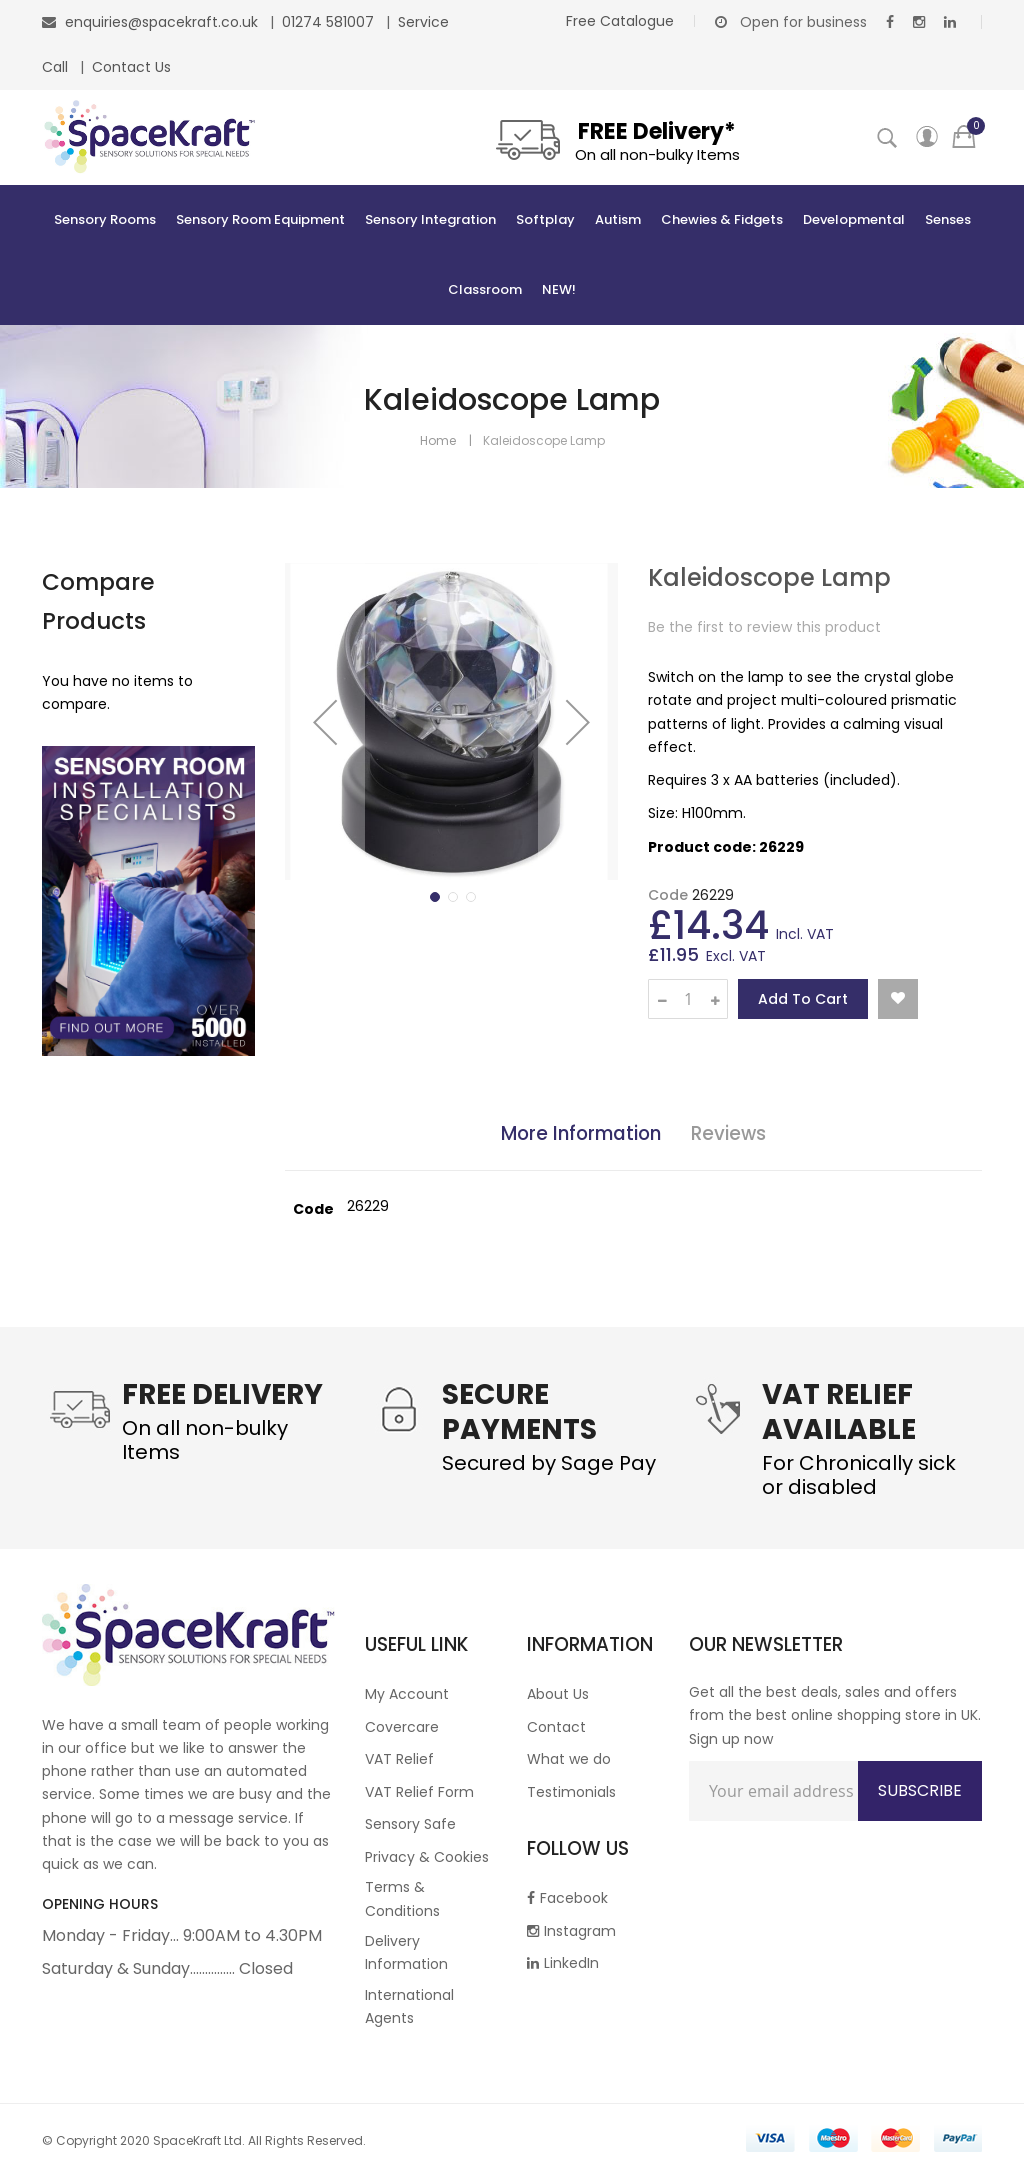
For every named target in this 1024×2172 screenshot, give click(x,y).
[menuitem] (105, 220)
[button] (325, 721)
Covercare (402, 1727)
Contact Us (131, 67)
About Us (558, 1694)
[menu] (512, 255)
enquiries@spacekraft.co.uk (161, 22)
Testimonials (571, 1792)
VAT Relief (399, 1759)
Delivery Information (406, 1952)
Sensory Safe (410, 1824)
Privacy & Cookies (427, 1857)
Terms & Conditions (402, 1898)
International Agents (409, 2006)
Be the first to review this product (764, 627)
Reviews (728, 1133)
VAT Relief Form (419, 1792)
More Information (581, 1133)
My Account (407, 1694)
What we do (569, 1759)
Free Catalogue (620, 21)
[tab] (581, 1137)
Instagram (571, 1931)
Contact (556, 1727)
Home (438, 440)
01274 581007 (330, 22)
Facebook (567, 1898)
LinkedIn (563, 1963)
